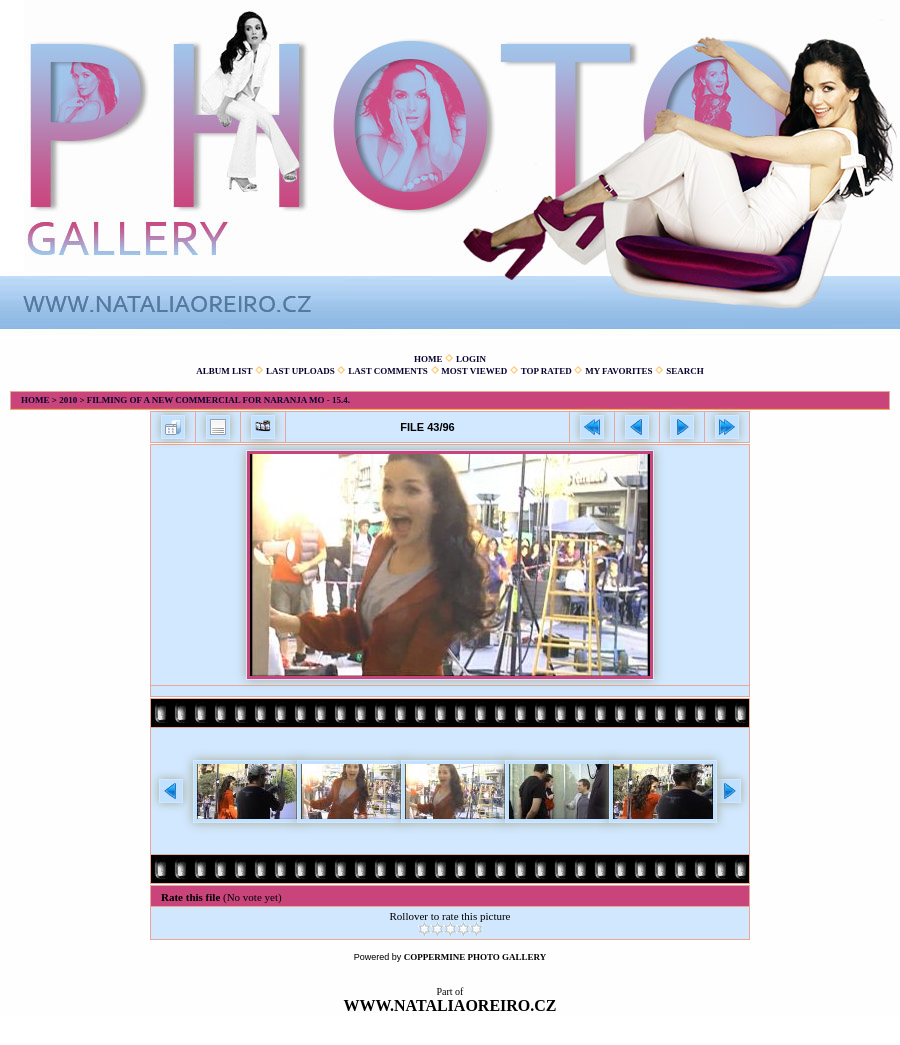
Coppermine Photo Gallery (475, 957)
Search (685, 371)
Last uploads (300, 371)
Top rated (546, 371)
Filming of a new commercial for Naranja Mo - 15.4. (218, 400)
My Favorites (618, 371)
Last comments (388, 371)
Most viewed (474, 371)
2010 (68, 400)
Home (428, 359)
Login (471, 359)
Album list (224, 371)
